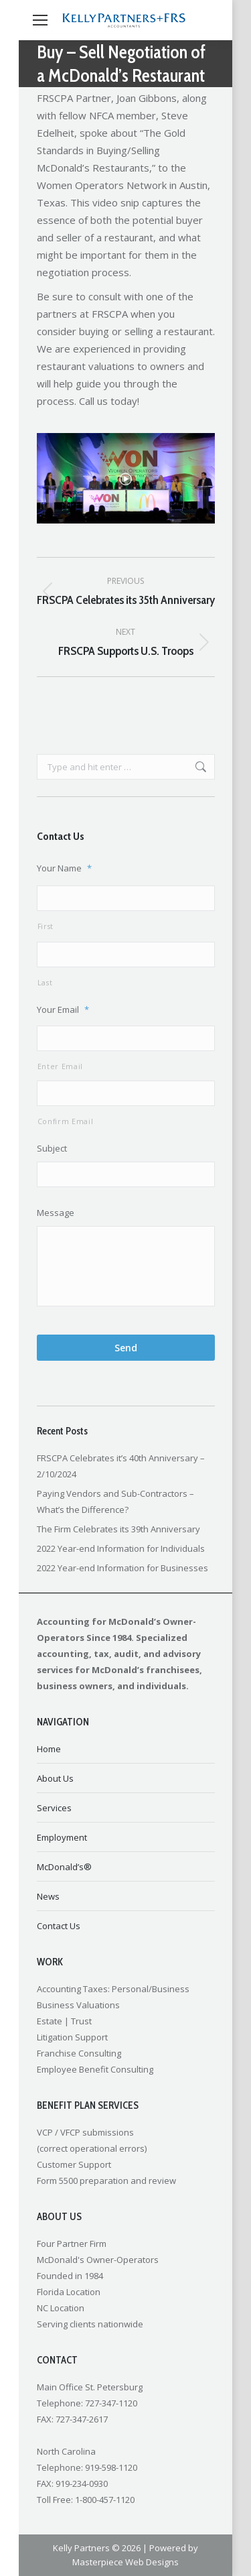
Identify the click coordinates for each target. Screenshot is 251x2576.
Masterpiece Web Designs (125, 2562)
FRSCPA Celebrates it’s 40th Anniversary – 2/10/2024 (121, 1466)
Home (49, 1749)
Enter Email (60, 1066)
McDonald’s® (64, 1867)
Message (55, 1213)
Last (45, 982)
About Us (55, 1778)
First (45, 926)
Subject (52, 1148)
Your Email (63, 1010)
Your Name (64, 868)
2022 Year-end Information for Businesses (122, 1568)
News (48, 1896)
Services (54, 1808)
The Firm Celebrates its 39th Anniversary (118, 1529)
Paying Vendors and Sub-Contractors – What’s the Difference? (115, 1501)
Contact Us (58, 1926)
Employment (62, 1837)
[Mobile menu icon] (40, 20)
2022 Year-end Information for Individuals (121, 1548)
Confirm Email (65, 1121)
